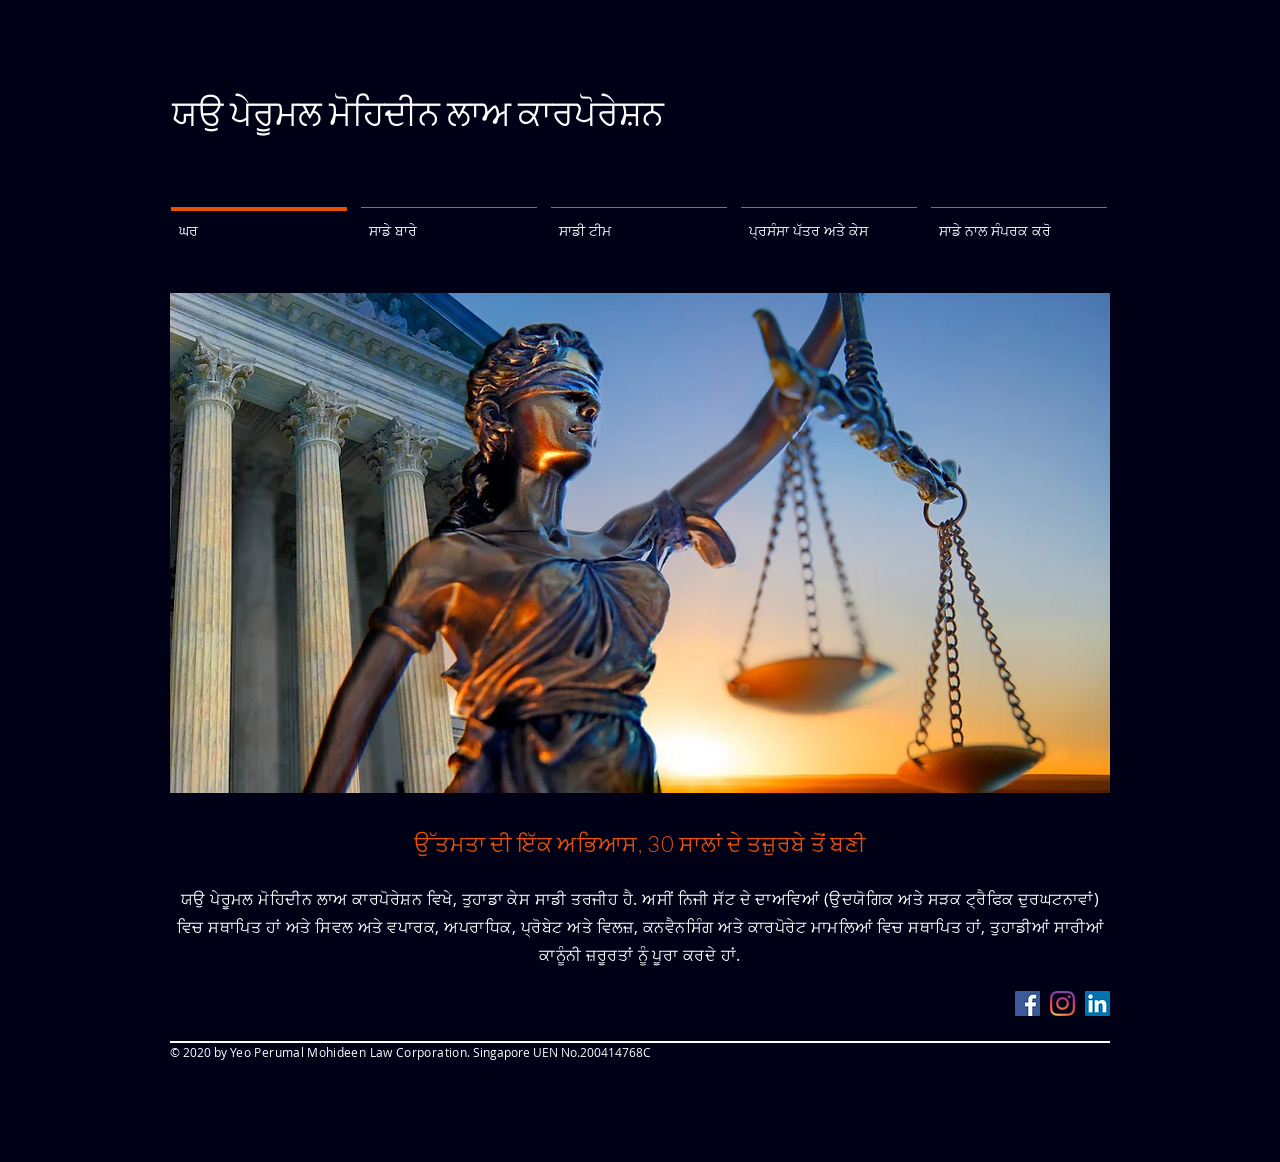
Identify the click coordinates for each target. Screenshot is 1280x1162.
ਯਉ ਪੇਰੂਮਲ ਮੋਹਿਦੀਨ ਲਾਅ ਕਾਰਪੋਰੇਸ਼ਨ (418, 112)
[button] (449, 222)
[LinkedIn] (1097, 1003)
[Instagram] (1062, 1003)
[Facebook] (1027, 1003)
